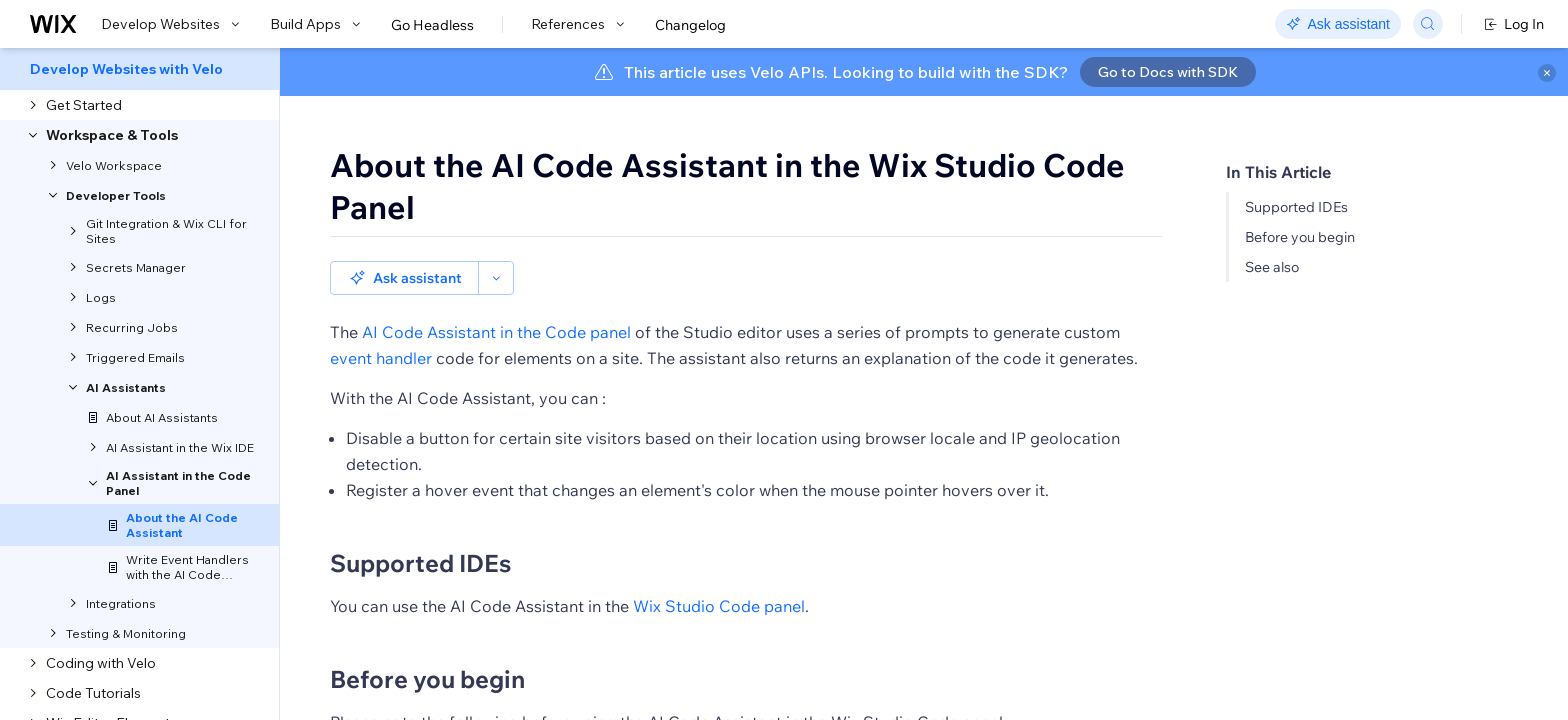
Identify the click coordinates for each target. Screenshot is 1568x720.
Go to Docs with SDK (1168, 72)
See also (1272, 267)
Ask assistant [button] (404, 278)
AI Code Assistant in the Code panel (496, 332)
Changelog (690, 25)
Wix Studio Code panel (719, 606)
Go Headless (432, 25)
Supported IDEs (1296, 207)
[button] (496, 278)
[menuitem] (139, 69)
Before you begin (1300, 237)
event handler (381, 358)
